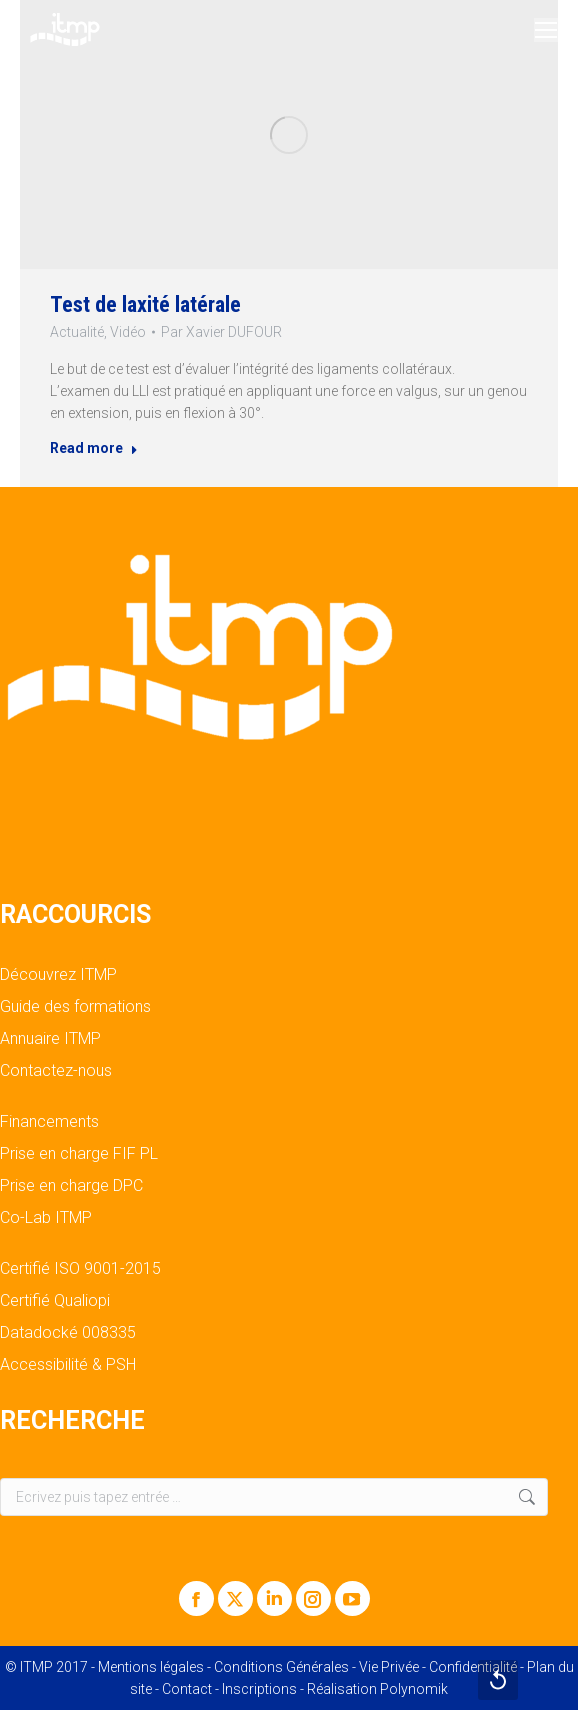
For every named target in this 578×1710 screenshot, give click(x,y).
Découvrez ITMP (58, 975)
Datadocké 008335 (68, 1333)
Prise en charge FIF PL (79, 1154)
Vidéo (128, 332)
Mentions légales (151, 1667)
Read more (94, 448)
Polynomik (414, 1689)
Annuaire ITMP (50, 1039)
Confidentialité (473, 1667)
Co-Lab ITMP (46, 1218)
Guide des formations (75, 1007)
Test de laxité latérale (145, 304)
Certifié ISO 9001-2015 (80, 1269)
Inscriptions (259, 1689)
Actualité (77, 332)
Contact (187, 1689)
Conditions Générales (281, 1667)
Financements (49, 1122)
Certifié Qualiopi (55, 1301)
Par (221, 332)
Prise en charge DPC (71, 1186)
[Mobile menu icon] (546, 30)
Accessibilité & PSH (68, 1365)
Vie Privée (389, 1667)
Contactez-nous (56, 1071)
